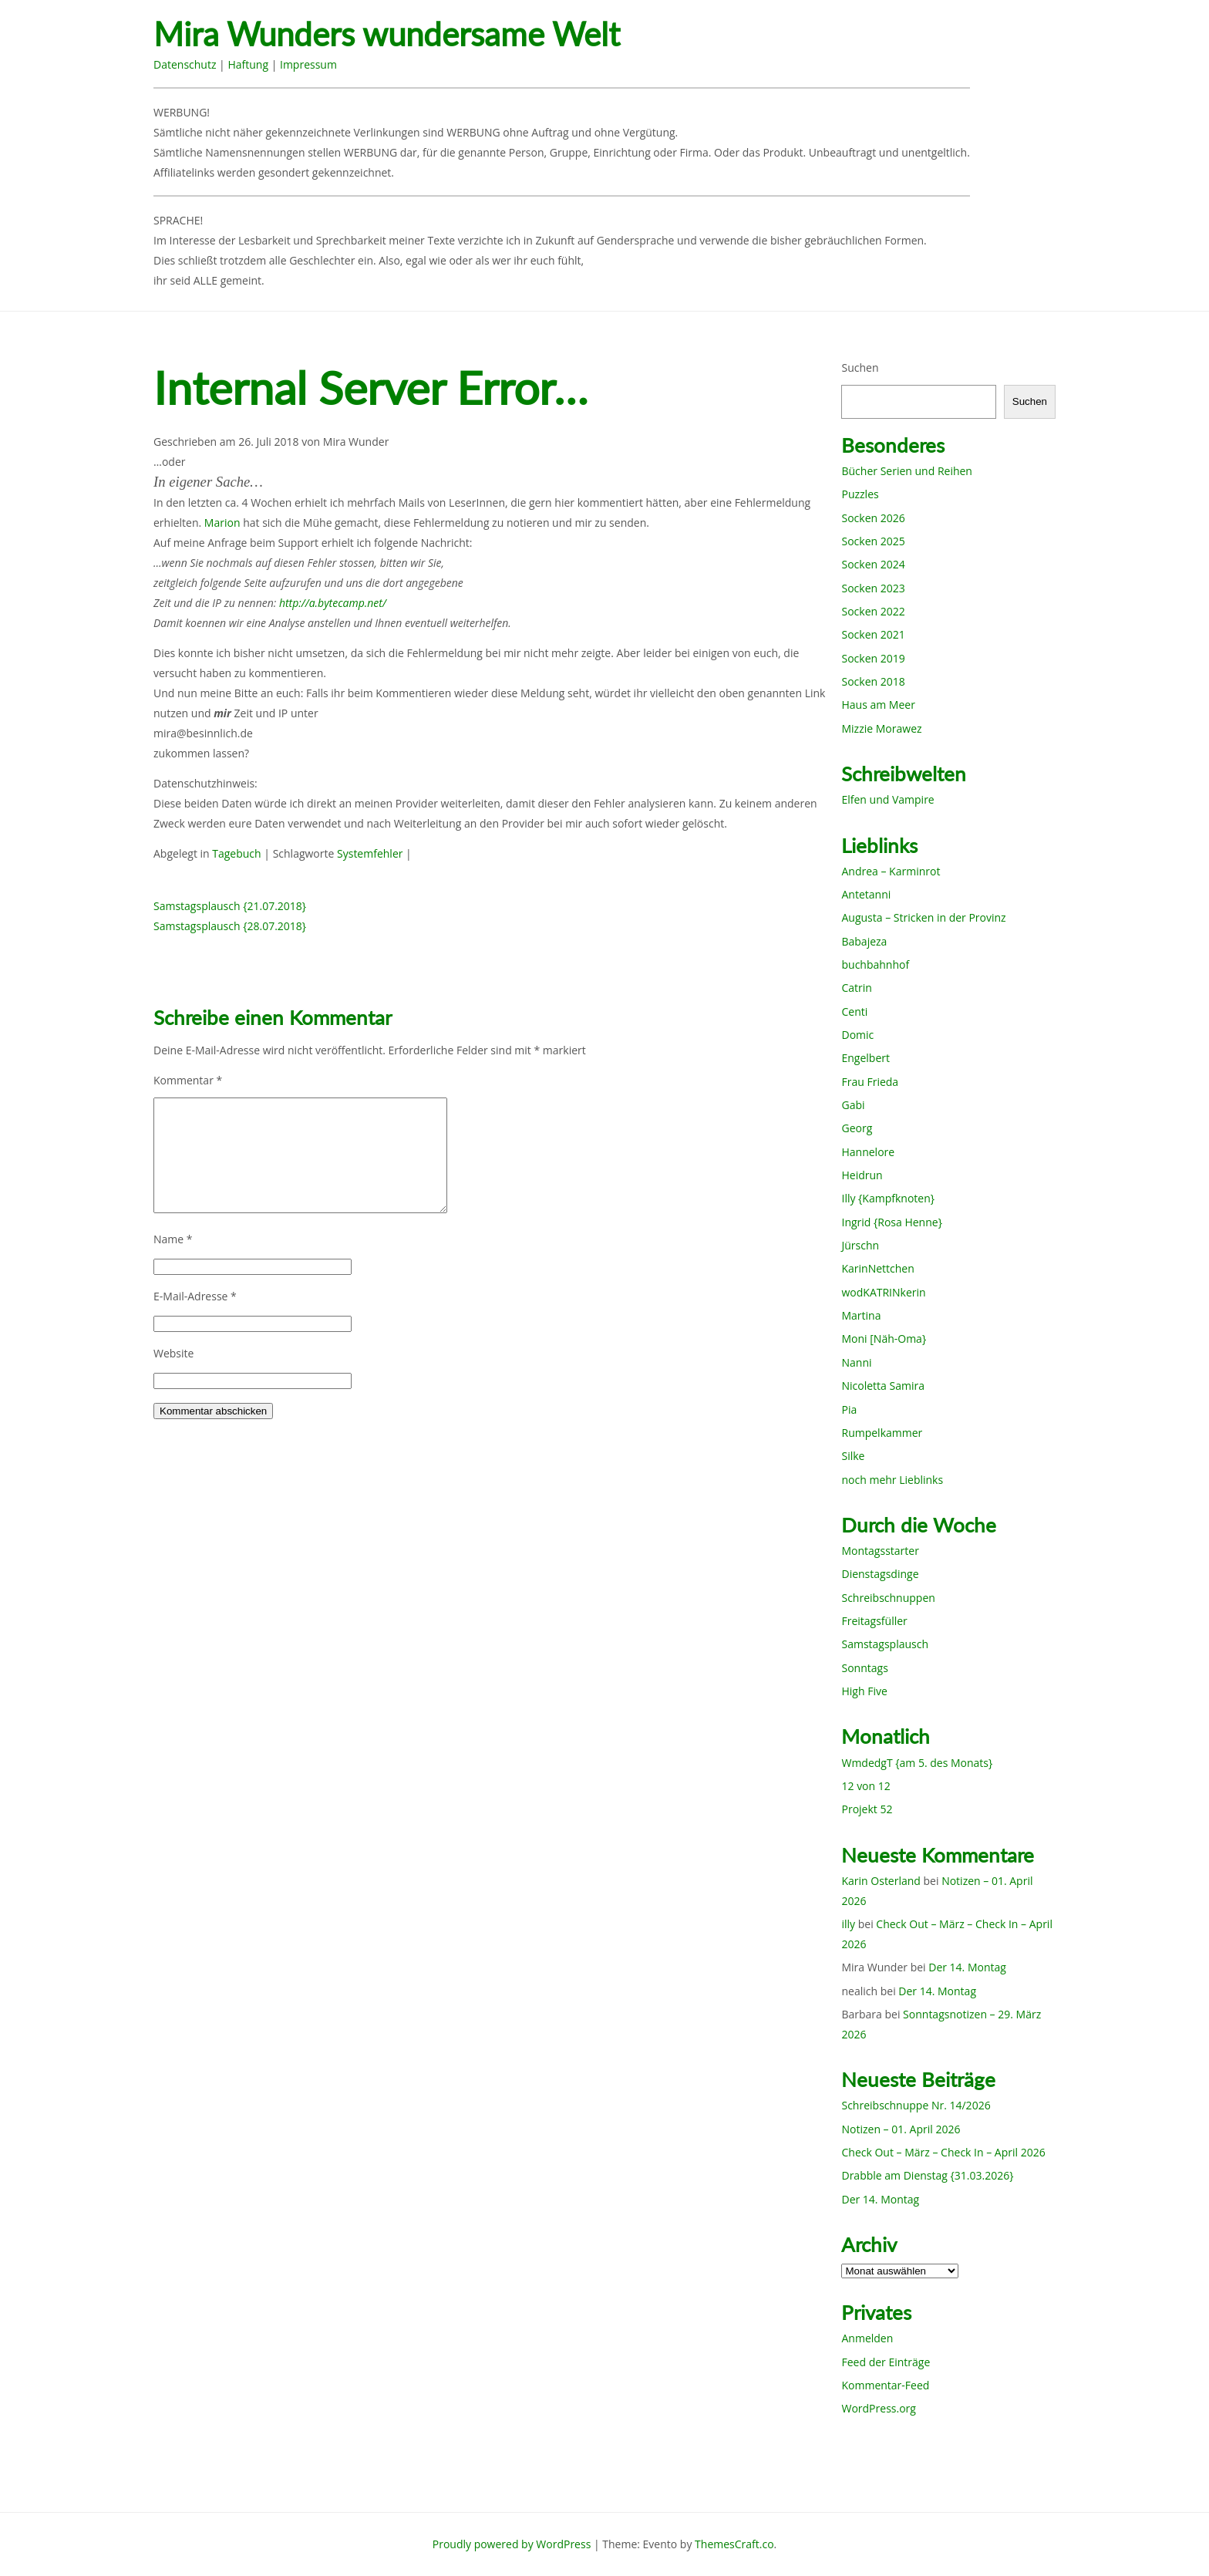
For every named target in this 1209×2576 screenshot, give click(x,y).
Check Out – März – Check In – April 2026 (943, 2152)
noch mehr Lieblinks (892, 1479)
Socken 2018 (872, 681)
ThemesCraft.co (734, 2544)
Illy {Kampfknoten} (888, 1198)
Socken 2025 (872, 541)
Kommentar (187, 1080)
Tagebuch (236, 853)
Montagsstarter (879, 1550)
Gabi (852, 1104)
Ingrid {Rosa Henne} (891, 1222)
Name (173, 1239)
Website (173, 1353)
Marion (222, 522)
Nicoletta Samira (882, 1385)
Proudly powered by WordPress (512, 2544)
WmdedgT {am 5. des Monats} (916, 1762)
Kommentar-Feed (885, 2385)
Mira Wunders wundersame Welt (386, 34)
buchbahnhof (875, 964)
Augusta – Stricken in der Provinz (923, 917)
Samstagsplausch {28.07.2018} (229, 926)
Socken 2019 (872, 658)
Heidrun (861, 1175)
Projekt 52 (866, 1809)
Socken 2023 (872, 588)
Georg (856, 1128)
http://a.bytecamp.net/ (332, 602)
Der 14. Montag (967, 1967)
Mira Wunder (356, 441)
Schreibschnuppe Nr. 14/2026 (915, 2105)
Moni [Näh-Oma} (883, 1338)
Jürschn (860, 1245)
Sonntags (864, 1668)
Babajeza (864, 941)
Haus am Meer (877, 704)
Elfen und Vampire (887, 799)
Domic (857, 1034)
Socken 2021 (872, 634)
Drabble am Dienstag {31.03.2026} (927, 2175)
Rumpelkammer (881, 1432)
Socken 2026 (872, 518)
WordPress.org (878, 2408)
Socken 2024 (872, 564)
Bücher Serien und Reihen (906, 471)
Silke (852, 1455)
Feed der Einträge (885, 2362)
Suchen (859, 367)
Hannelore (867, 1152)
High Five (864, 1691)
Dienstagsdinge (879, 1573)
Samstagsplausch (884, 1644)
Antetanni (866, 894)
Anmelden (867, 2338)
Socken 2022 (872, 611)
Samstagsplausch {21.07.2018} (229, 906)
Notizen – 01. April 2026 (900, 2129)
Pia (849, 1409)
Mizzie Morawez (881, 728)
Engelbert (865, 1057)
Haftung (247, 64)
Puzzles (859, 494)
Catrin (856, 987)
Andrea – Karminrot (890, 871)
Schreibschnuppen (888, 1597)
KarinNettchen (877, 1268)
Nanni (856, 1362)
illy (848, 1924)
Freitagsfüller (874, 1620)
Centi (854, 1011)
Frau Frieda (869, 1081)
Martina (861, 1315)
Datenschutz (184, 64)
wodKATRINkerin (883, 1292)
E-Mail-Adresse (195, 1296)
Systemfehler (369, 853)
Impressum (308, 64)
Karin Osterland (880, 1880)
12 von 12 (865, 1786)
